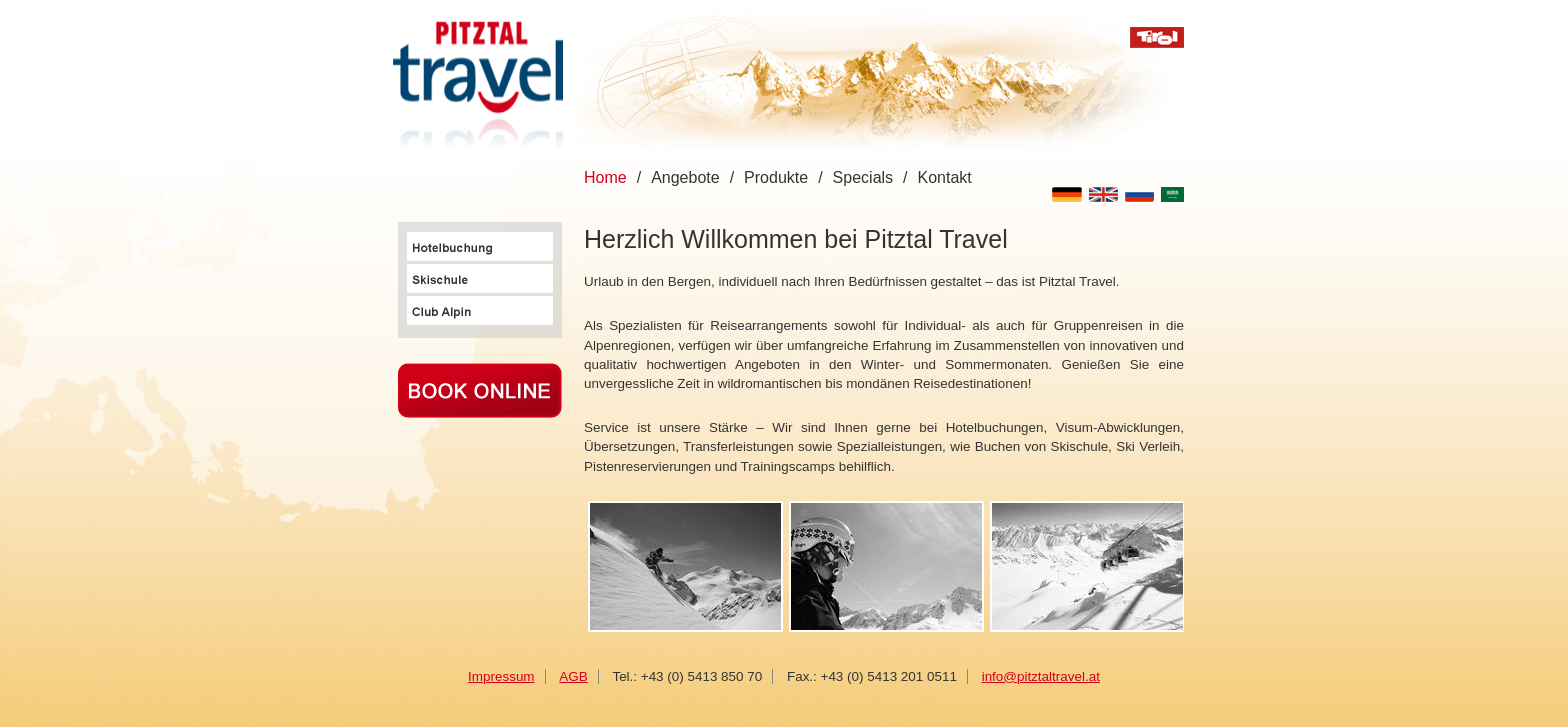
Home (605, 177)
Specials (863, 177)
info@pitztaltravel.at (1041, 676)
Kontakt (945, 177)
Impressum (501, 676)
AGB (573, 676)
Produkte (776, 177)
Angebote (685, 177)
